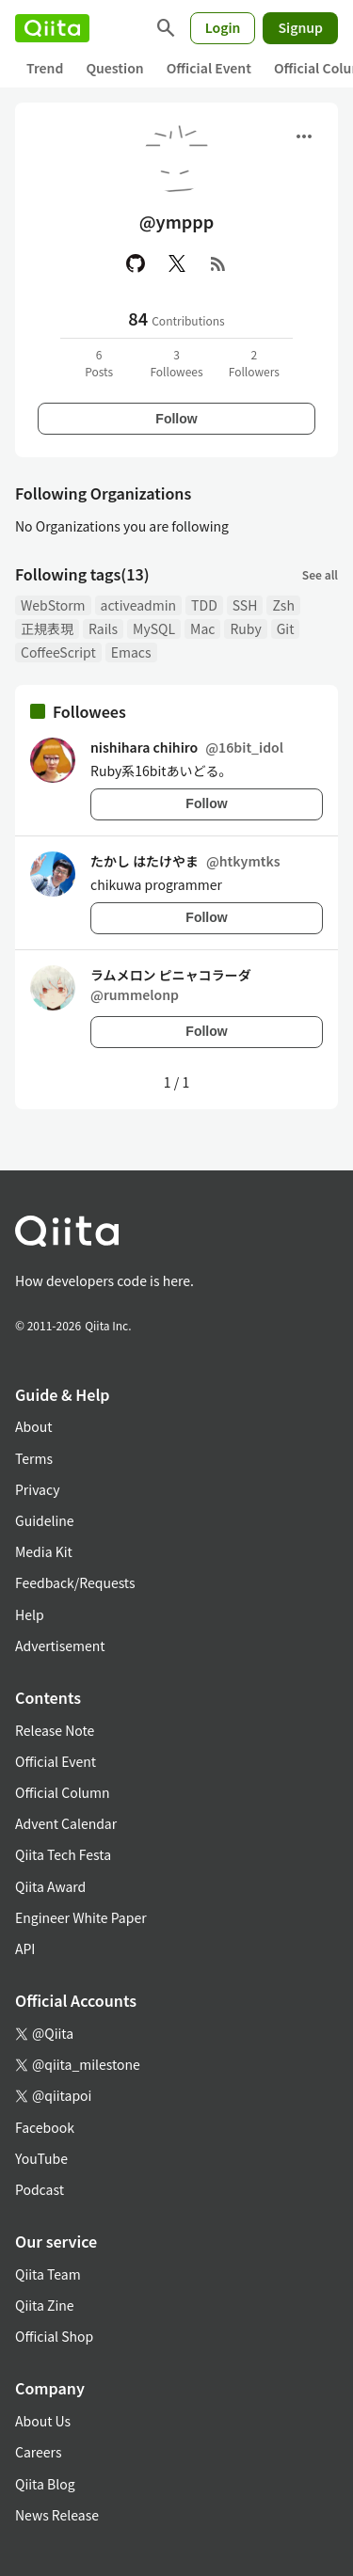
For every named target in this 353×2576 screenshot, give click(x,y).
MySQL (154, 628)
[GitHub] (135, 263)
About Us (43, 2420)
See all (320, 574)
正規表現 (47, 628)
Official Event (209, 67)
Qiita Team (48, 2274)
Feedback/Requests (75, 1582)
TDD (204, 605)
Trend (44, 67)
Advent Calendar (66, 1823)
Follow (176, 418)
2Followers (254, 362)
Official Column (62, 1792)
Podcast (39, 2189)
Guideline (44, 1520)
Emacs (131, 652)
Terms (34, 1458)
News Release (57, 2514)
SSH (245, 605)
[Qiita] (52, 28)
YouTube (41, 2158)
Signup (300, 27)
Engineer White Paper (81, 1917)
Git (286, 628)
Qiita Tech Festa (63, 1854)
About (33, 1426)
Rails (103, 628)
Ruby (245, 628)
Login (223, 27)
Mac (202, 628)
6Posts (99, 362)
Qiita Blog (45, 2483)
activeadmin (139, 605)
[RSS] (218, 263)
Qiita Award (50, 1886)
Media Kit (43, 1551)
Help (29, 1614)
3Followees (176, 362)
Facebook (44, 2127)
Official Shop (54, 2336)
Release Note (54, 1730)
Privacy (37, 1489)
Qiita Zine (44, 2305)
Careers (38, 2451)
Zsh (283, 605)
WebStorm (53, 605)
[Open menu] (304, 136)
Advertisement (60, 1645)
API (25, 1948)
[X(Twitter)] (177, 263)
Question (114, 67)
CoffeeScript (58, 652)
